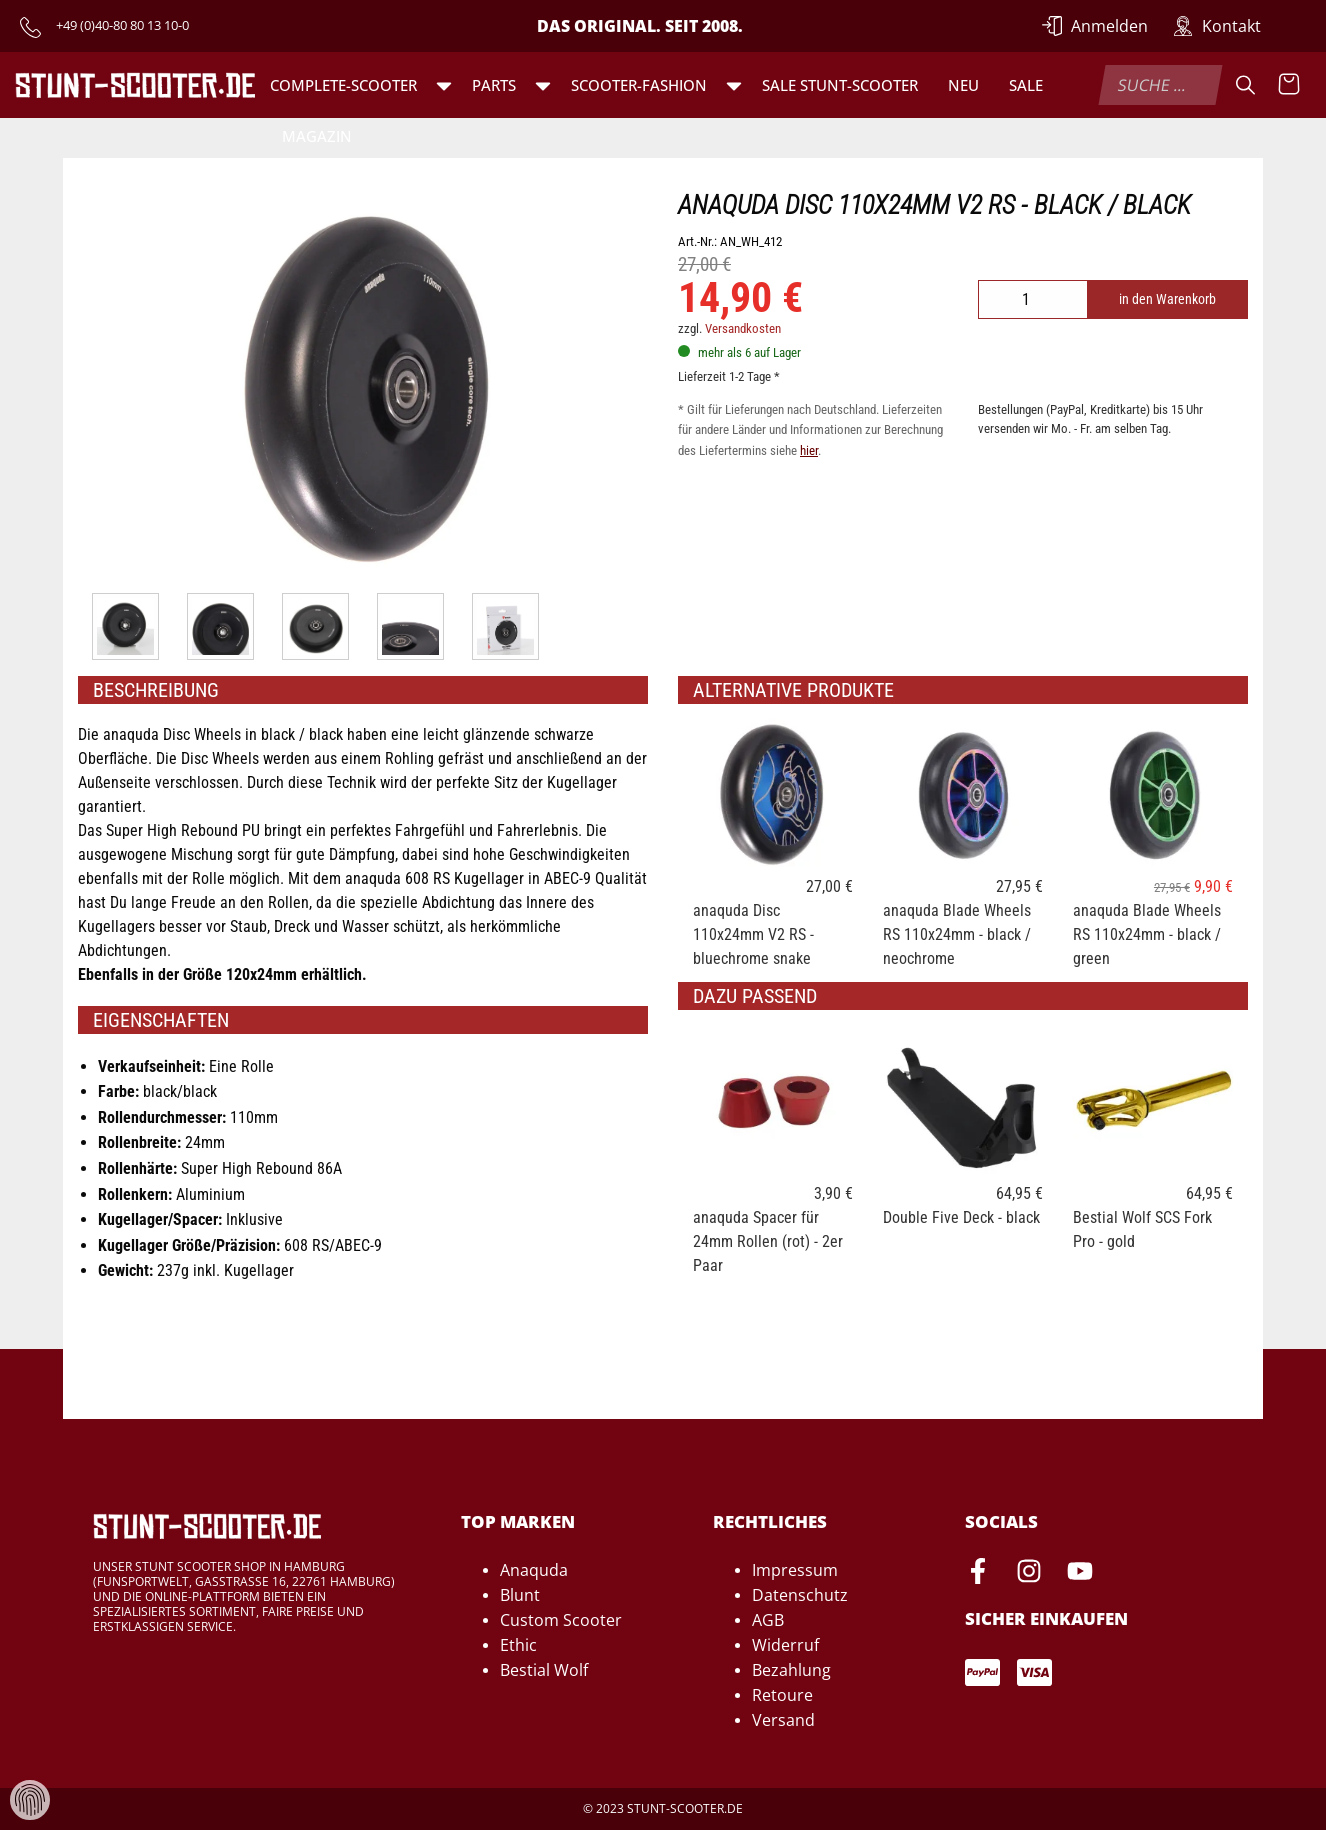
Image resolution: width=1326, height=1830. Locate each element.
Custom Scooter (561, 1620)
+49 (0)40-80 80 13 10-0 (122, 25)
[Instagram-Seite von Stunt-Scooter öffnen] (1029, 1574)
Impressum (795, 1570)
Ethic (518, 1645)
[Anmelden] (1095, 26)
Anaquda (534, 1570)
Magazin (317, 136)
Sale (1026, 85)
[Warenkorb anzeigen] (1289, 85)
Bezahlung (791, 1670)
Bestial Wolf (544, 1670)
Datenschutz (800, 1595)
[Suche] (1245, 85)
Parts (494, 85)
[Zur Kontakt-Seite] (1217, 26)
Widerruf (785, 1645)
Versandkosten (743, 328)
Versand (783, 1720)
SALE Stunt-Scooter (840, 85)
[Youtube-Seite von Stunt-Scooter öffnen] (1080, 1574)
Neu (963, 85)
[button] (444, 85)
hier (809, 450)
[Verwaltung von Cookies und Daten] (30, 1798)
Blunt (520, 1595)
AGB (768, 1620)
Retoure (782, 1695)
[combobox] (1160, 85)
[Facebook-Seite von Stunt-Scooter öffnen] (978, 1574)
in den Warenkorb (1167, 299)
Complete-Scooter (343, 85)
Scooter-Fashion (639, 85)
